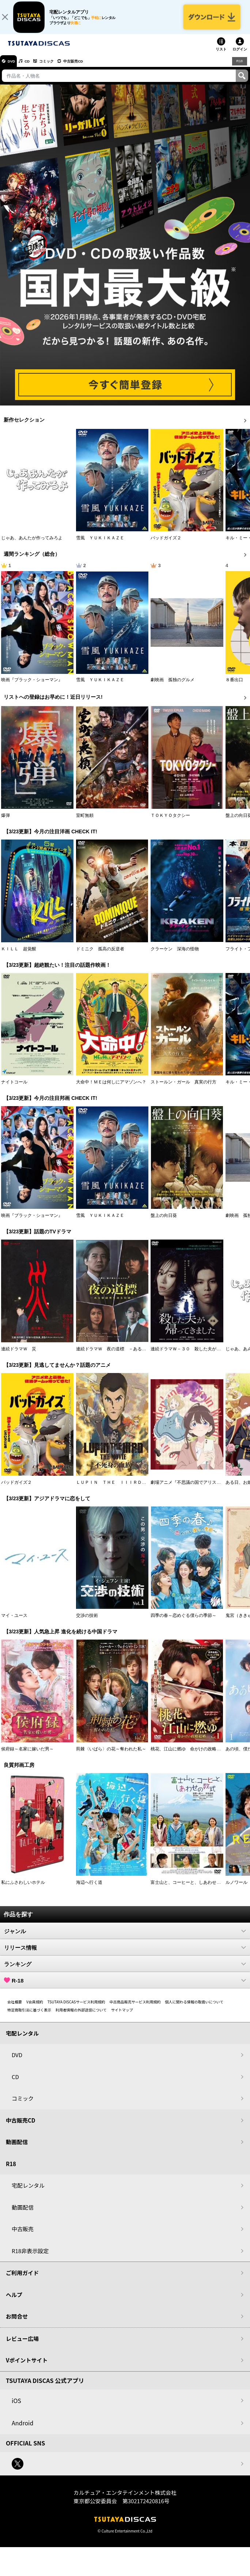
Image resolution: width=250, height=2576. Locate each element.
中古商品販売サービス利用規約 (135, 2007)
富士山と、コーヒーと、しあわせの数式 (190, 1888)
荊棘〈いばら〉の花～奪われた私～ (111, 1755)
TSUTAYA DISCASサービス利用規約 (76, 2007)
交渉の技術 (87, 1621)
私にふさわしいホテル (23, 1888)
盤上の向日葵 (164, 1221)
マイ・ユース (14, 1621)
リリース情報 (125, 1953)
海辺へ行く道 (89, 1888)
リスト (221, 55)
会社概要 (14, 2007)
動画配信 (17, 2148)
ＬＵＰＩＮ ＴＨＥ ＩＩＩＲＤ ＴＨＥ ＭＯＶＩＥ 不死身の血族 (146, 1488)
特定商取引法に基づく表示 (29, 2015)
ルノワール (236, 1888)
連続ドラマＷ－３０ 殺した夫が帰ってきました (199, 1354)
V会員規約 (34, 2007)
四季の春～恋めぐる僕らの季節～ (183, 1621)
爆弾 (5, 821)
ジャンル (125, 1937)
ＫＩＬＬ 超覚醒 (18, 954)
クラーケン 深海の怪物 (175, 954)
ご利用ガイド (22, 2279)
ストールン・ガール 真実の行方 (183, 1088)
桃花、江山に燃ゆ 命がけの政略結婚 (188, 1755)
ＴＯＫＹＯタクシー (170, 821)
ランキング (125, 1970)
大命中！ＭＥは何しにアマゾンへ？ (111, 1088)
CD (34, 67)
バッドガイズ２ (166, 544)
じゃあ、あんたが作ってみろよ (31, 544)
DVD (14, 67)
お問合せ (17, 2322)
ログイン (239, 55)
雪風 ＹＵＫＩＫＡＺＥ (100, 544)
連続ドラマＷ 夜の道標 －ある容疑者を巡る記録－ (128, 1354)
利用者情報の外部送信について (81, 2015)
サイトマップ (122, 2015)
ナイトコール (14, 1088)
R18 (239, 67)
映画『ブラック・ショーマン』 (31, 686)
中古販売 (23, 2235)
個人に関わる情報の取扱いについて (194, 2007)
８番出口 (234, 686)
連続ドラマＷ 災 (18, 1354)
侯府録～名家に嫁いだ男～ (27, 1755)
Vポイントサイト (27, 2366)
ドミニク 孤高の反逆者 (100, 954)
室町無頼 (85, 821)
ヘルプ (14, 2300)
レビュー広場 (22, 2344)
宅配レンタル (28, 2191)
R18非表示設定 (30, 2256)
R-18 (125, 1986)
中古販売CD (90, 67)
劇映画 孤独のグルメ (172, 686)
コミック (58, 67)
